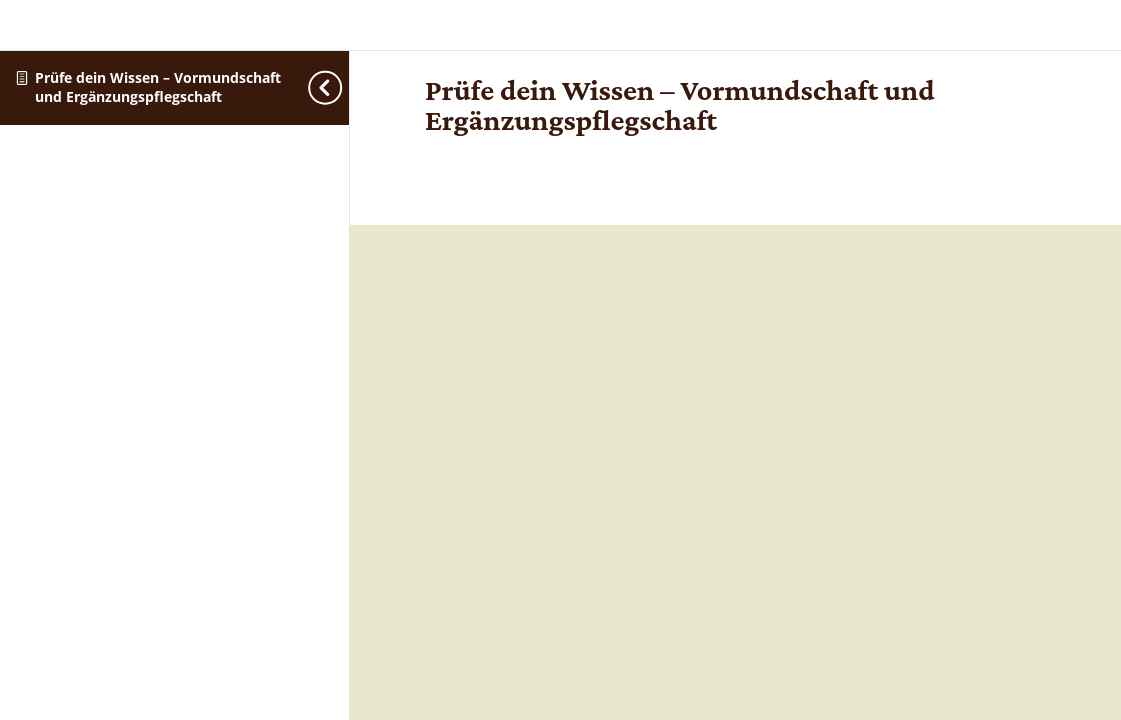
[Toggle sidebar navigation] (343, 87)
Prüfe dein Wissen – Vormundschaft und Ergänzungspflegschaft (158, 87)
